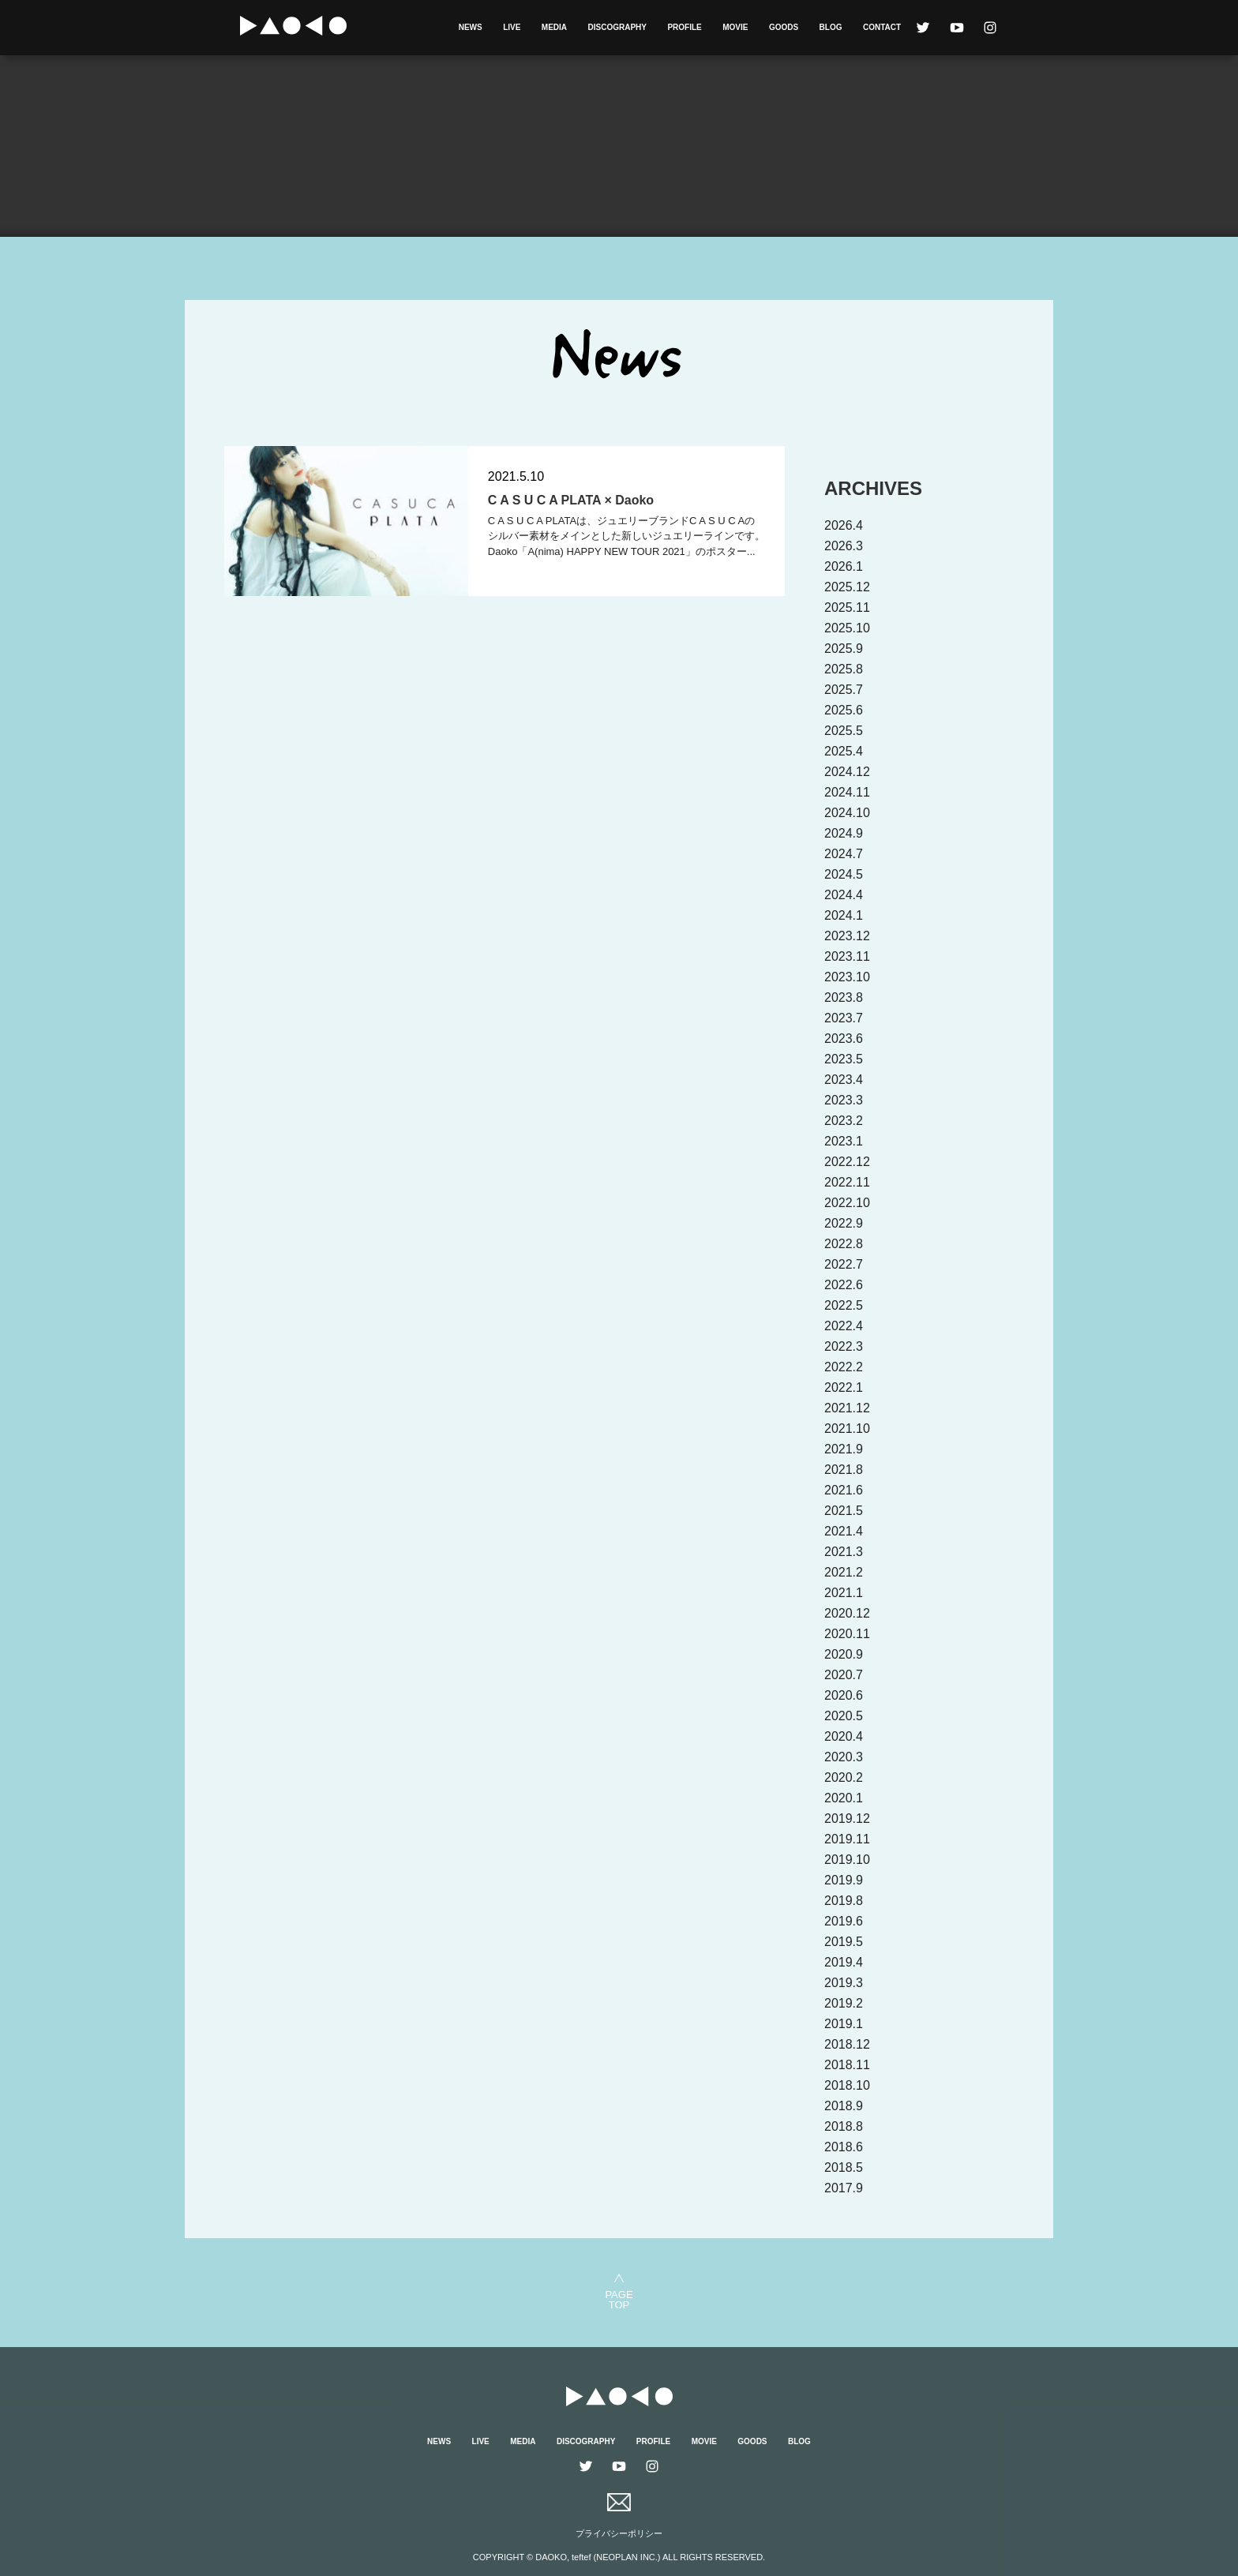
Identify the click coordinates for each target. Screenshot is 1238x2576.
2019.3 (843, 1982)
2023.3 (843, 1100)
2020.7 (843, 1675)
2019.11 (847, 1839)
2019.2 (843, 2003)
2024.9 (843, 833)
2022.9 (843, 1223)
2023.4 (843, 1079)
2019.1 (843, 2023)
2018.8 (843, 2126)
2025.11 (847, 607)
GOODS (783, 27)
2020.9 (843, 1654)
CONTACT (882, 27)
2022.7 (843, 1264)
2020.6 (843, 1695)
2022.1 (843, 1387)
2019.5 (843, 1941)
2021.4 (843, 1531)
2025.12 (847, 587)
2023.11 (847, 956)
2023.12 (847, 936)
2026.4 (843, 525)
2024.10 (847, 812)
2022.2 (843, 1367)
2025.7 (843, 689)
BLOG (831, 27)
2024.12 (847, 771)
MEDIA (554, 27)
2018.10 (847, 2085)
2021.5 (843, 1510)
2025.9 (843, 648)
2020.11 (847, 1633)
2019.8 (843, 1900)
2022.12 (847, 1161)
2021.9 (843, 1449)
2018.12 (847, 2044)
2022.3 (843, 1346)
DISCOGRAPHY (617, 27)
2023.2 (843, 1120)
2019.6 (843, 1921)
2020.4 (843, 1736)
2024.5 (843, 874)
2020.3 (843, 1757)
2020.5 (843, 1716)
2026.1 (843, 566)
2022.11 (847, 1182)
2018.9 (843, 2106)
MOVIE (735, 27)
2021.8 (843, 1469)
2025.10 (847, 628)
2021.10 (847, 1428)
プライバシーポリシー (619, 2533)
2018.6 (843, 2147)
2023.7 (843, 1018)
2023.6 (843, 1038)
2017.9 (843, 2188)
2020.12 (847, 1613)
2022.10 (847, 1202)
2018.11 (847, 2065)
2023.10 (847, 977)
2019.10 (847, 1859)
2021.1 (843, 1592)
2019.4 (843, 1962)
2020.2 (843, 1777)
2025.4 (843, 751)
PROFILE (684, 27)
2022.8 (843, 1244)
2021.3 (843, 1551)
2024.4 (843, 895)
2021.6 (843, 1490)
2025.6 (843, 710)
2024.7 (843, 854)
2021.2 (843, 1572)
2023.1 (843, 1141)
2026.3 (843, 546)
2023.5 (843, 1059)
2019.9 (843, 1880)
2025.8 (843, 669)
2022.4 (843, 1326)
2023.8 (843, 997)
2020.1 (843, 1798)
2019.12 (847, 1818)
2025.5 (843, 730)
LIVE (511, 27)
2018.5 (843, 2167)
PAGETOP (618, 2299)
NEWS (470, 27)
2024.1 (843, 915)
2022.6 (843, 1285)
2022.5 (843, 1305)
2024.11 (847, 792)
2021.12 (847, 1408)
